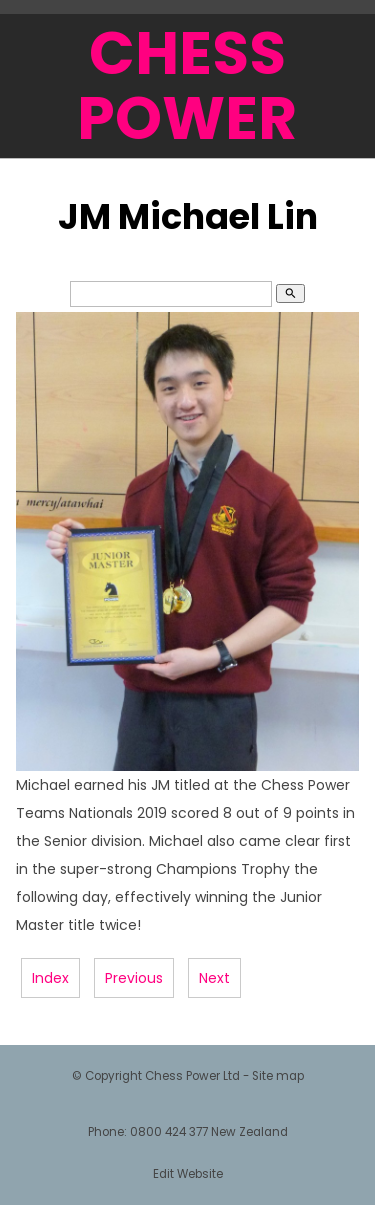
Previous (134, 978)
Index (50, 978)
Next (214, 978)
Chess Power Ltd (192, 1076)
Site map (278, 1076)
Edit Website (188, 1174)
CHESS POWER (187, 85)
